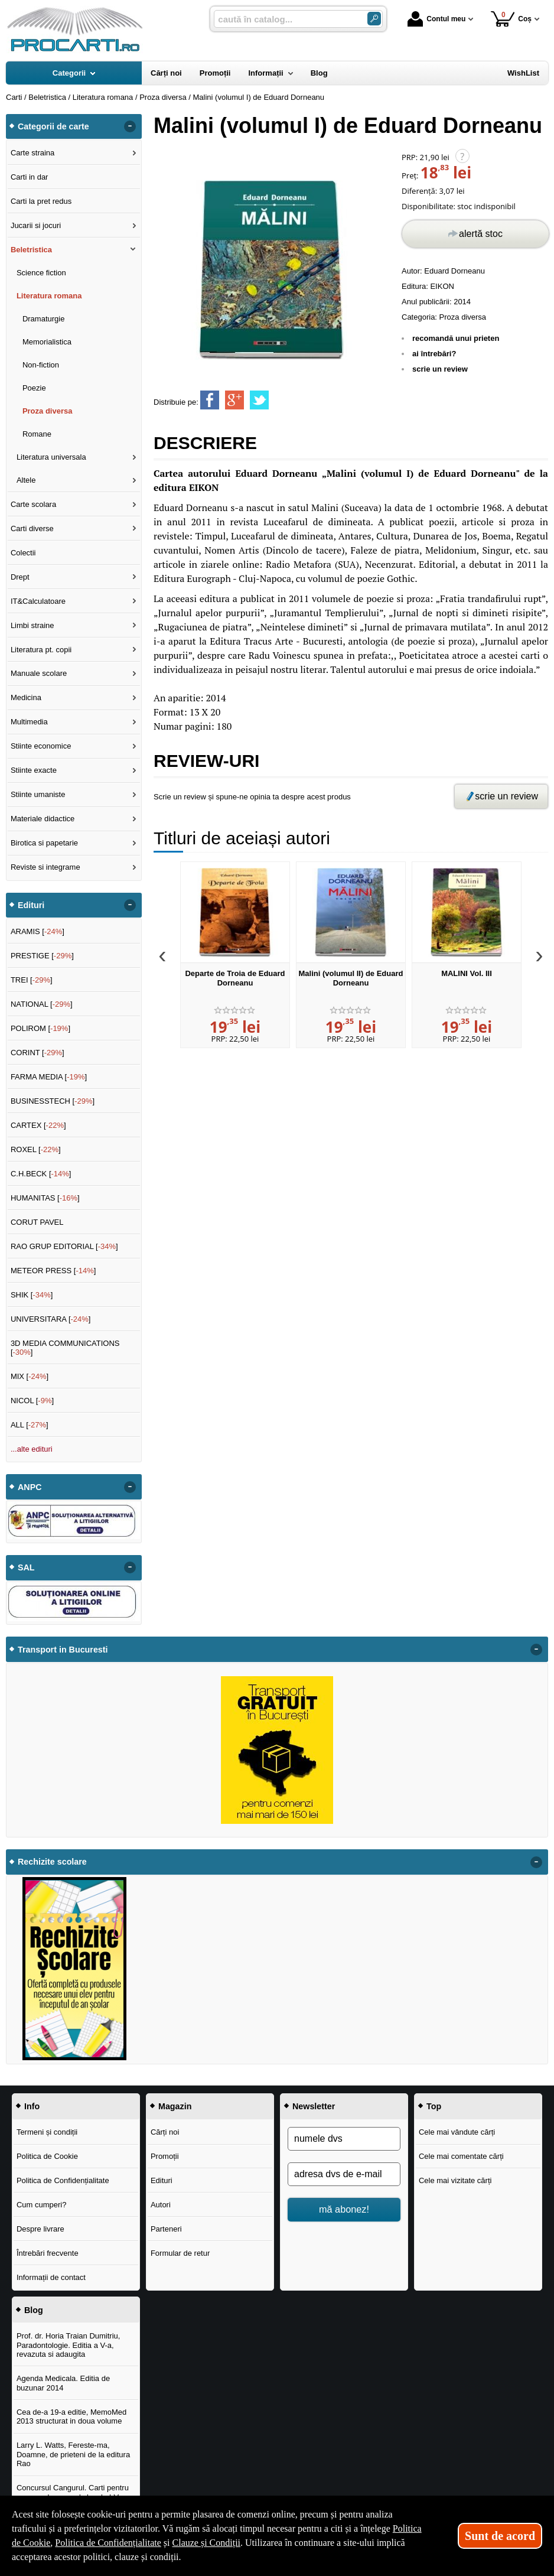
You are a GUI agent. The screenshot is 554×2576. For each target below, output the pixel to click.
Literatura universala (51, 457)
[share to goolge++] (234, 400)
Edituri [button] (31, 905)
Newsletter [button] (313, 2106)
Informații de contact (51, 2277)
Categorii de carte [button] (53, 126)
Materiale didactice (42, 818)
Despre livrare (40, 2228)
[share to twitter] (259, 400)
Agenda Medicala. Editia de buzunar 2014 (63, 2383)
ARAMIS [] (37, 931)
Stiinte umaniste (38, 794)
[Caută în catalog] (374, 18)
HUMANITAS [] (45, 1197)
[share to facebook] (209, 400)
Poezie (34, 387)
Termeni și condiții (47, 2132)
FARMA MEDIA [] (49, 1076)
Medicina (26, 697)
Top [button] (433, 2106)
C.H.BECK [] (41, 1173)
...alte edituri (32, 1449)
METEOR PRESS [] (53, 1270)
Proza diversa (462, 317)
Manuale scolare (39, 673)
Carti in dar (29, 177)
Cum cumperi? (42, 2204)
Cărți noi (165, 2132)
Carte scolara (33, 504)
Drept (20, 577)
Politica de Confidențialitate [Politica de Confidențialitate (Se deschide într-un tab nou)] (108, 2543)
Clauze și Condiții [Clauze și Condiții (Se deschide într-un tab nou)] (206, 2543)
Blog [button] (33, 2310)
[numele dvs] (344, 2139)
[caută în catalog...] (286, 19)
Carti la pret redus (41, 201)
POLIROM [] (40, 1028)
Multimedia (29, 721)
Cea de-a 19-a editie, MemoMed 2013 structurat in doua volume (71, 2417)
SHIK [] (32, 1294)
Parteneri (166, 2228)
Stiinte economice (41, 745)
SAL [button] (26, 1567)
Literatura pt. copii (41, 649)
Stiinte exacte (34, 770)
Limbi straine (32, 625)
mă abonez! (344, 2209)
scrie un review (440, 369)
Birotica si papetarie (44, 842)
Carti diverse (32, 528)
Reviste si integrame (45, 867)
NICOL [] (32, 1400)
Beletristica (31, 249)
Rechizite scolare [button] (52, 1861)
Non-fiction (40, 364)
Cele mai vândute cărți (457, 2132)
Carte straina (32, 152)
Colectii (23, 552)
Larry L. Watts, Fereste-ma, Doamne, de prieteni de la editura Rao (73, 2454)
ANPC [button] (30, 1487)
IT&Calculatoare (38, 601)
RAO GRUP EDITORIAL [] (64, 1246)
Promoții (165, 2156)
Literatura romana (49, 295)
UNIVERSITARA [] (51, 1319)
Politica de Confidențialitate (63, 2180)
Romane (36, 434)
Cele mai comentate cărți (461, 2156)
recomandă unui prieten (455, 338)
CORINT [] (37, 1052)
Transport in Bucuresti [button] (63, 1649)
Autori (161, 2204)
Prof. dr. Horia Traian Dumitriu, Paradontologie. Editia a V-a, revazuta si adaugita (68, 2345)
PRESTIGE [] (42, 955)
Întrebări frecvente (48, 2253)
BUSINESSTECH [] (52, 1101)
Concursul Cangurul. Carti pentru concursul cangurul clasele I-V (73, 2492)
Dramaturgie (43, 318)
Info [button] (32, 2106)
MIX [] (29, 1376)
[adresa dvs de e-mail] (344, 2174)
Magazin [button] (174, 2106)
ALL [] (29, 1424)
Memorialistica (46, 341)
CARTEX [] (38, 1125)
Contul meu (436, 19)
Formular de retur (180, 2253)
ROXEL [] (36, 1149)
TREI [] (32, 979)
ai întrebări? (434, 353)
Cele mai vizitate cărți (455, 2180)
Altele (26, 480)
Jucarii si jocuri (36, 225)
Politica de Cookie (47, 2156)
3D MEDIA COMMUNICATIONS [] (65, 1348)
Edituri (161, 2180)
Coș (511, 19)
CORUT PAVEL (37, 1222)
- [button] (129, 126)
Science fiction (41, 272)
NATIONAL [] (42, 1004)
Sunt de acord (500, 2535)
